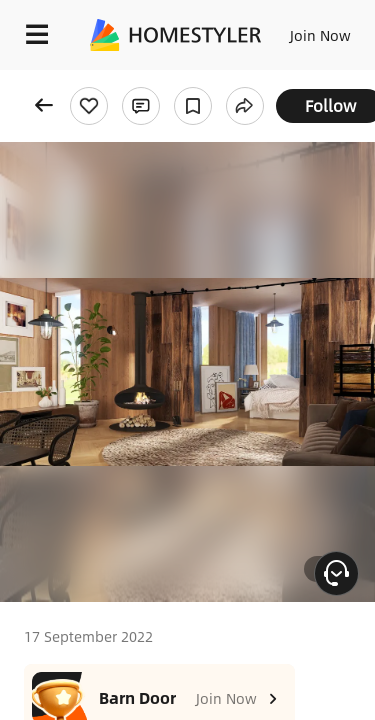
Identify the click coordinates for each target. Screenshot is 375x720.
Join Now (320, 35)
